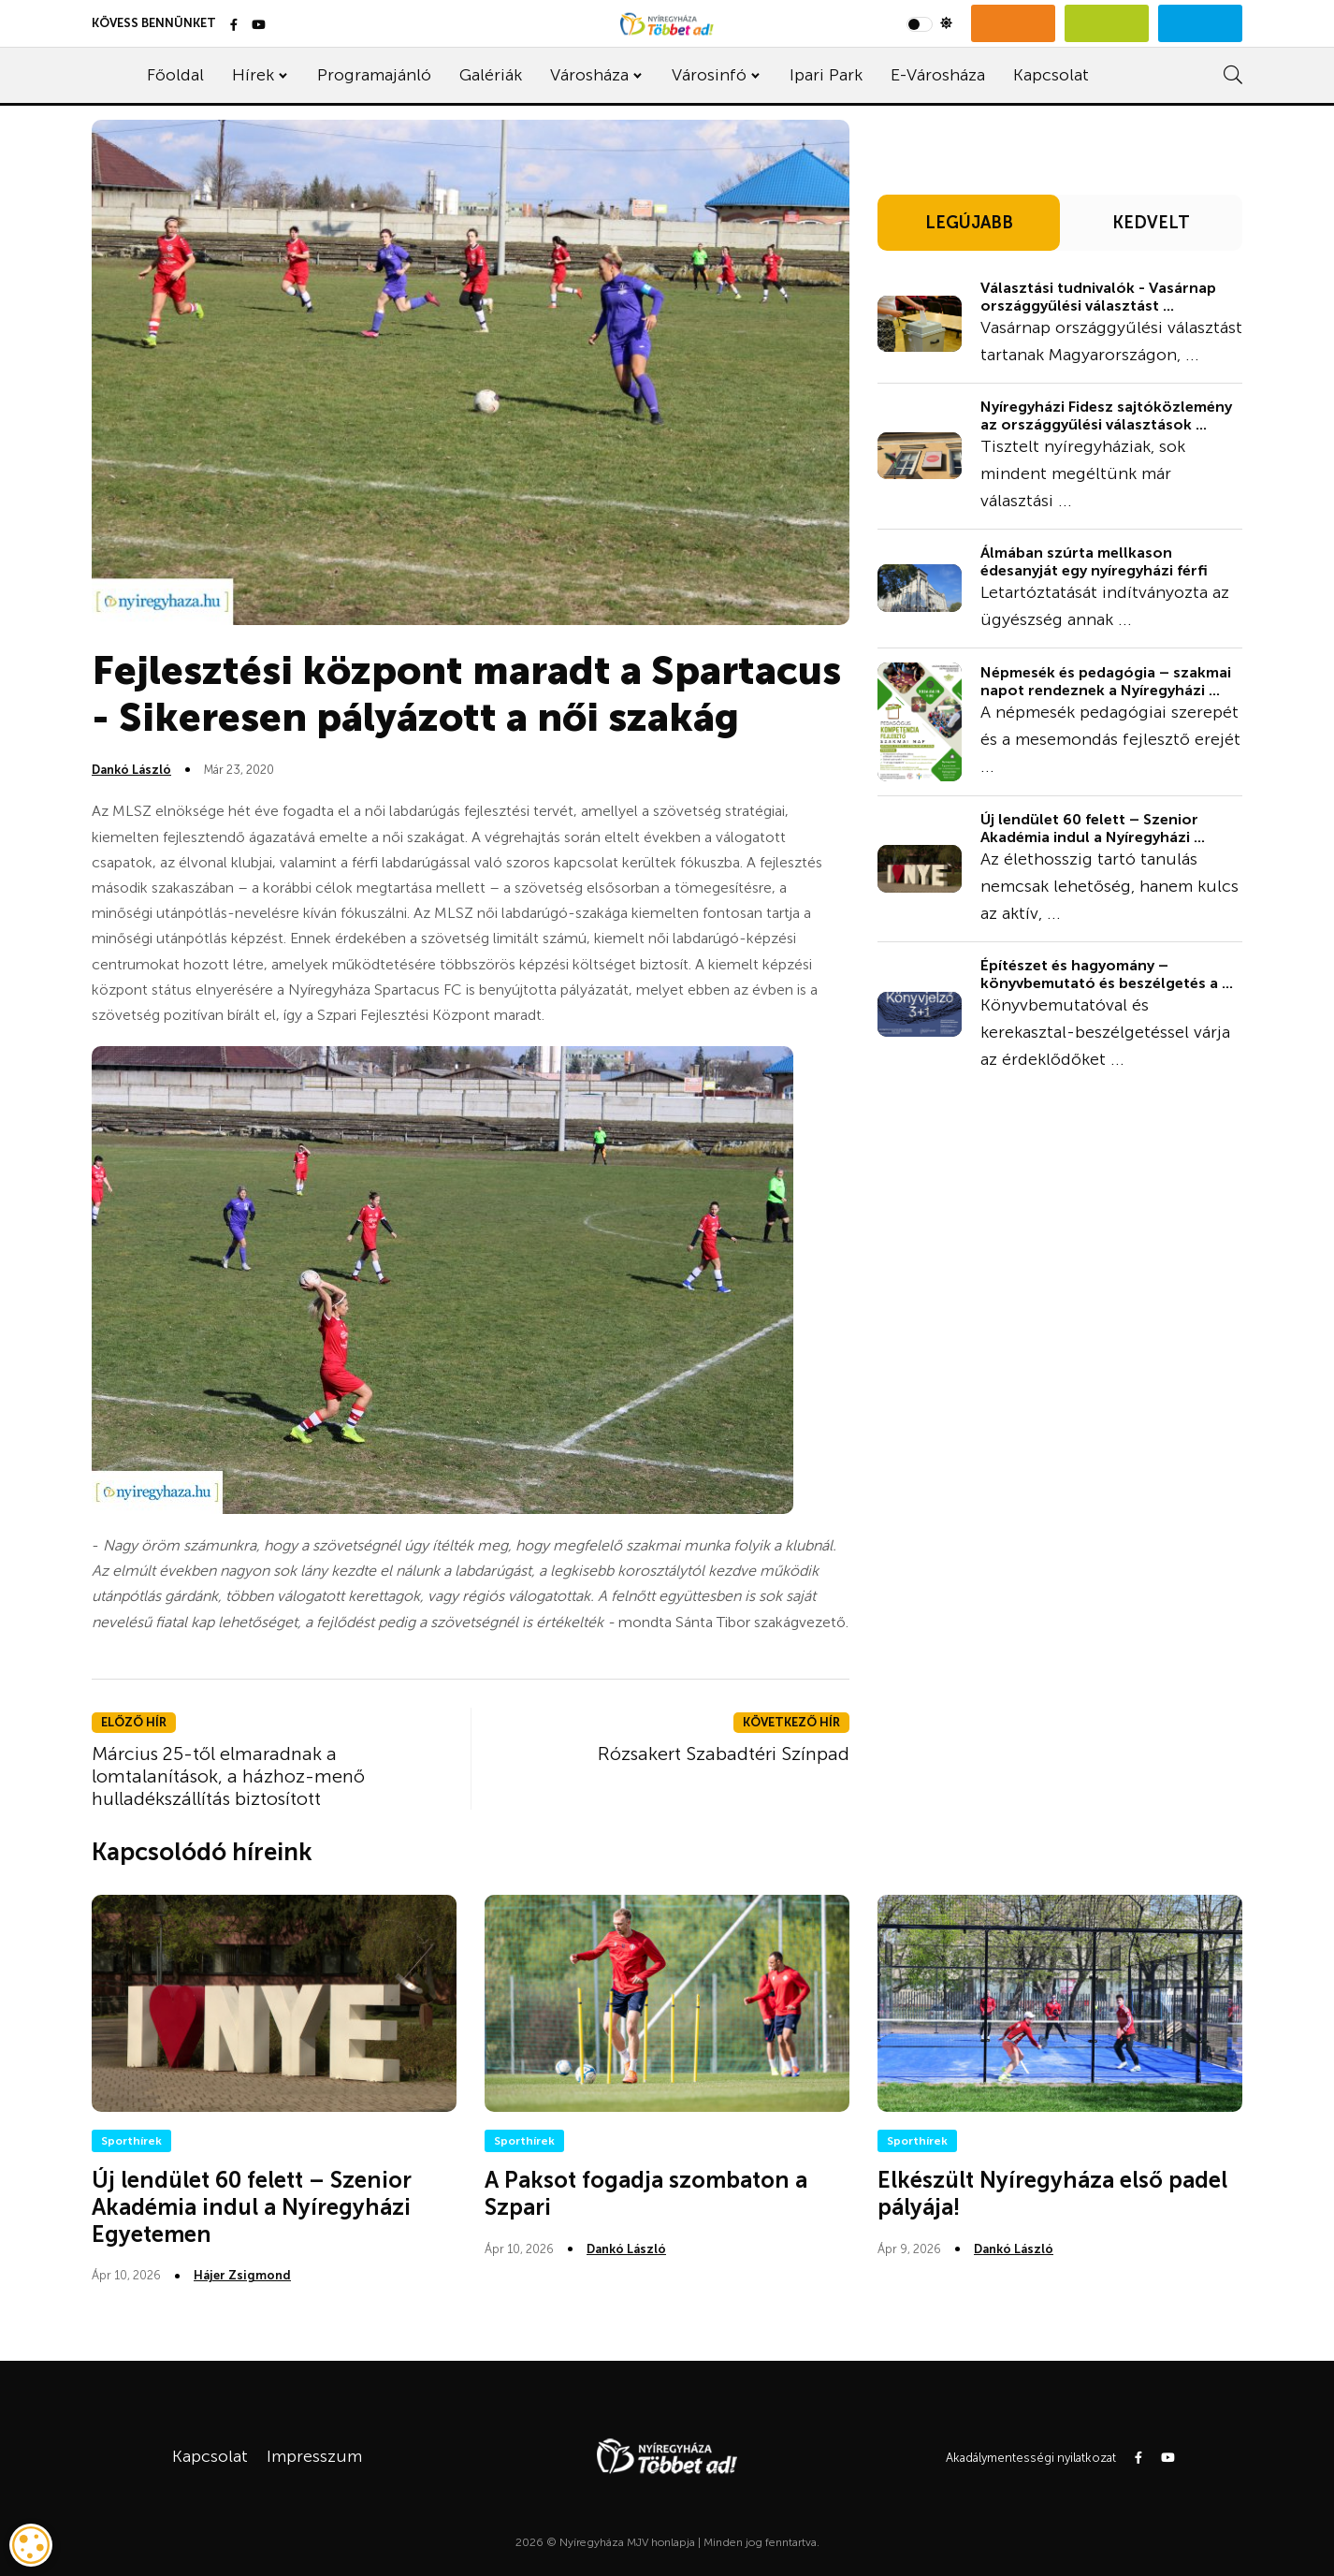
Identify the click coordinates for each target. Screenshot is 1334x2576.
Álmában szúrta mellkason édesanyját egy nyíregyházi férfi (1094, 561)
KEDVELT (1151, 222)
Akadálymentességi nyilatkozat (1031, 2458)
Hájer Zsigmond (242, 2275)
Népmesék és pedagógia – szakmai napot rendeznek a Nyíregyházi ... (1105, 681)
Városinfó (709, 75)
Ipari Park (826, 75)
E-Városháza (938, 75)
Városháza (589, 75)
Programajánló (374, 75)
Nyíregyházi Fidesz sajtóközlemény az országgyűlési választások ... (1106, 415)
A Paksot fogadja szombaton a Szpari (646, 2193)
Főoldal (175, 75)
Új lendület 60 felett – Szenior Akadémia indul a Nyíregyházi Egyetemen (252, 2207)
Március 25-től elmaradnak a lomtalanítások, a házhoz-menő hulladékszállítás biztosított (228, 1776)
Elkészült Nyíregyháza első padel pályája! (1052, 2193)
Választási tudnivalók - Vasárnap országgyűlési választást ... (1098, 296)
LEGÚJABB (969, 222)
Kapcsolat (1051, 75)
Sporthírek (131, 2140)
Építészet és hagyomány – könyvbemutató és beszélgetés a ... (1106, 974)
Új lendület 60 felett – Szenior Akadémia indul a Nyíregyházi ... (1092, 828)
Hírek (253, 75)
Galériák (490, 75)
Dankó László (131, 770)
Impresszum (314, 2456)
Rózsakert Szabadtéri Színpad (723, 1753)
